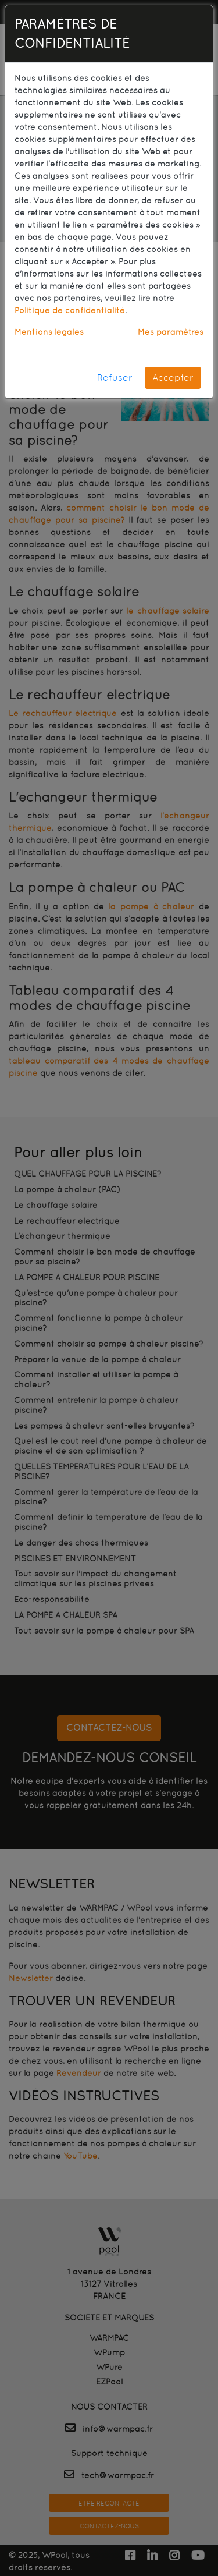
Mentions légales (49, 331)
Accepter (173, 377)
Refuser (115, 377)
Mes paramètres (170, 331)
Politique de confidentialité (70, 310)
